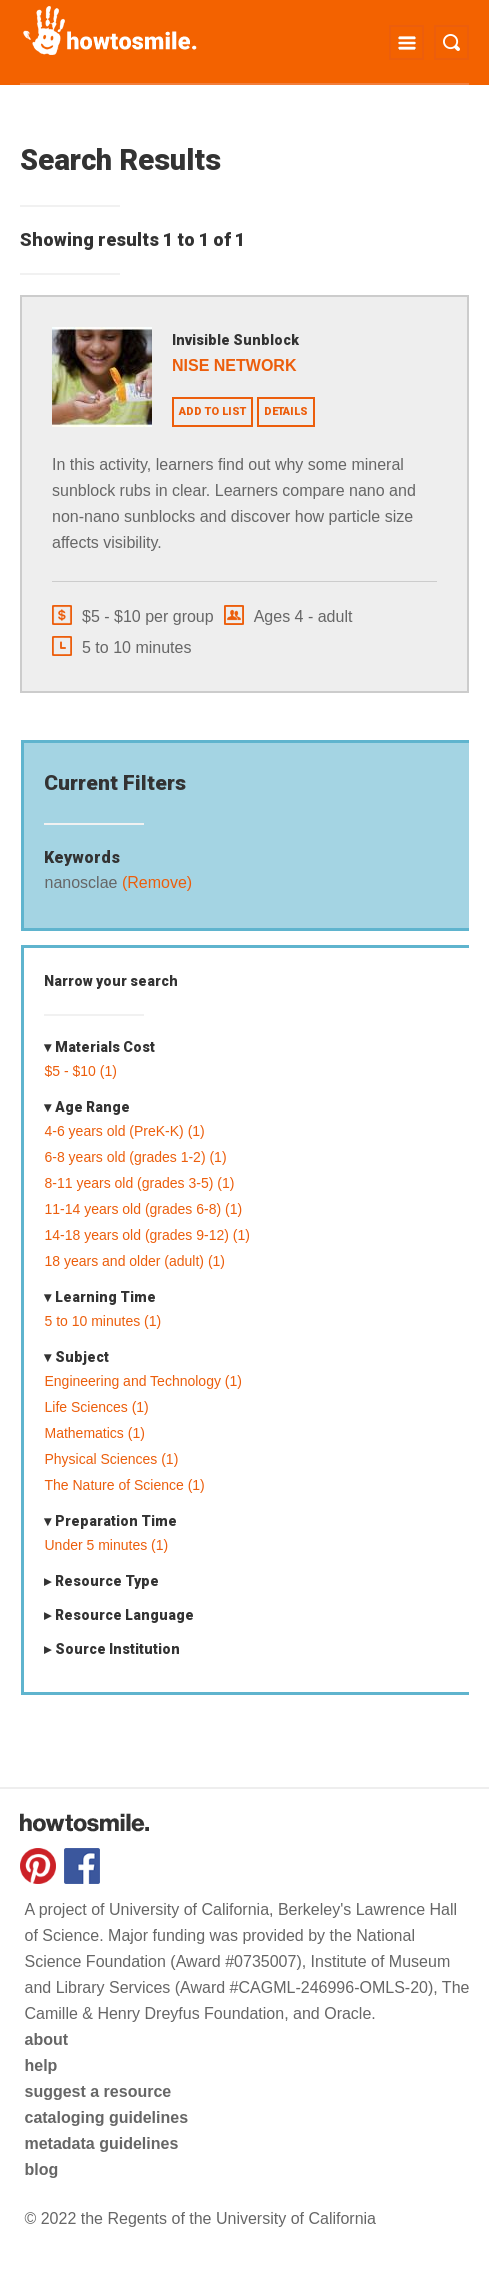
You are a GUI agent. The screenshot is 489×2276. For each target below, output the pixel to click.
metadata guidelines (101, 2143)
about (46, 2039)
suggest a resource (97, 2091)
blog (41, 2169)
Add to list (212, 411)
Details (286, 411)
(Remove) (154, 882)
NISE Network (234, 365)
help (40, 2065)
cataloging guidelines (106, 2117)
